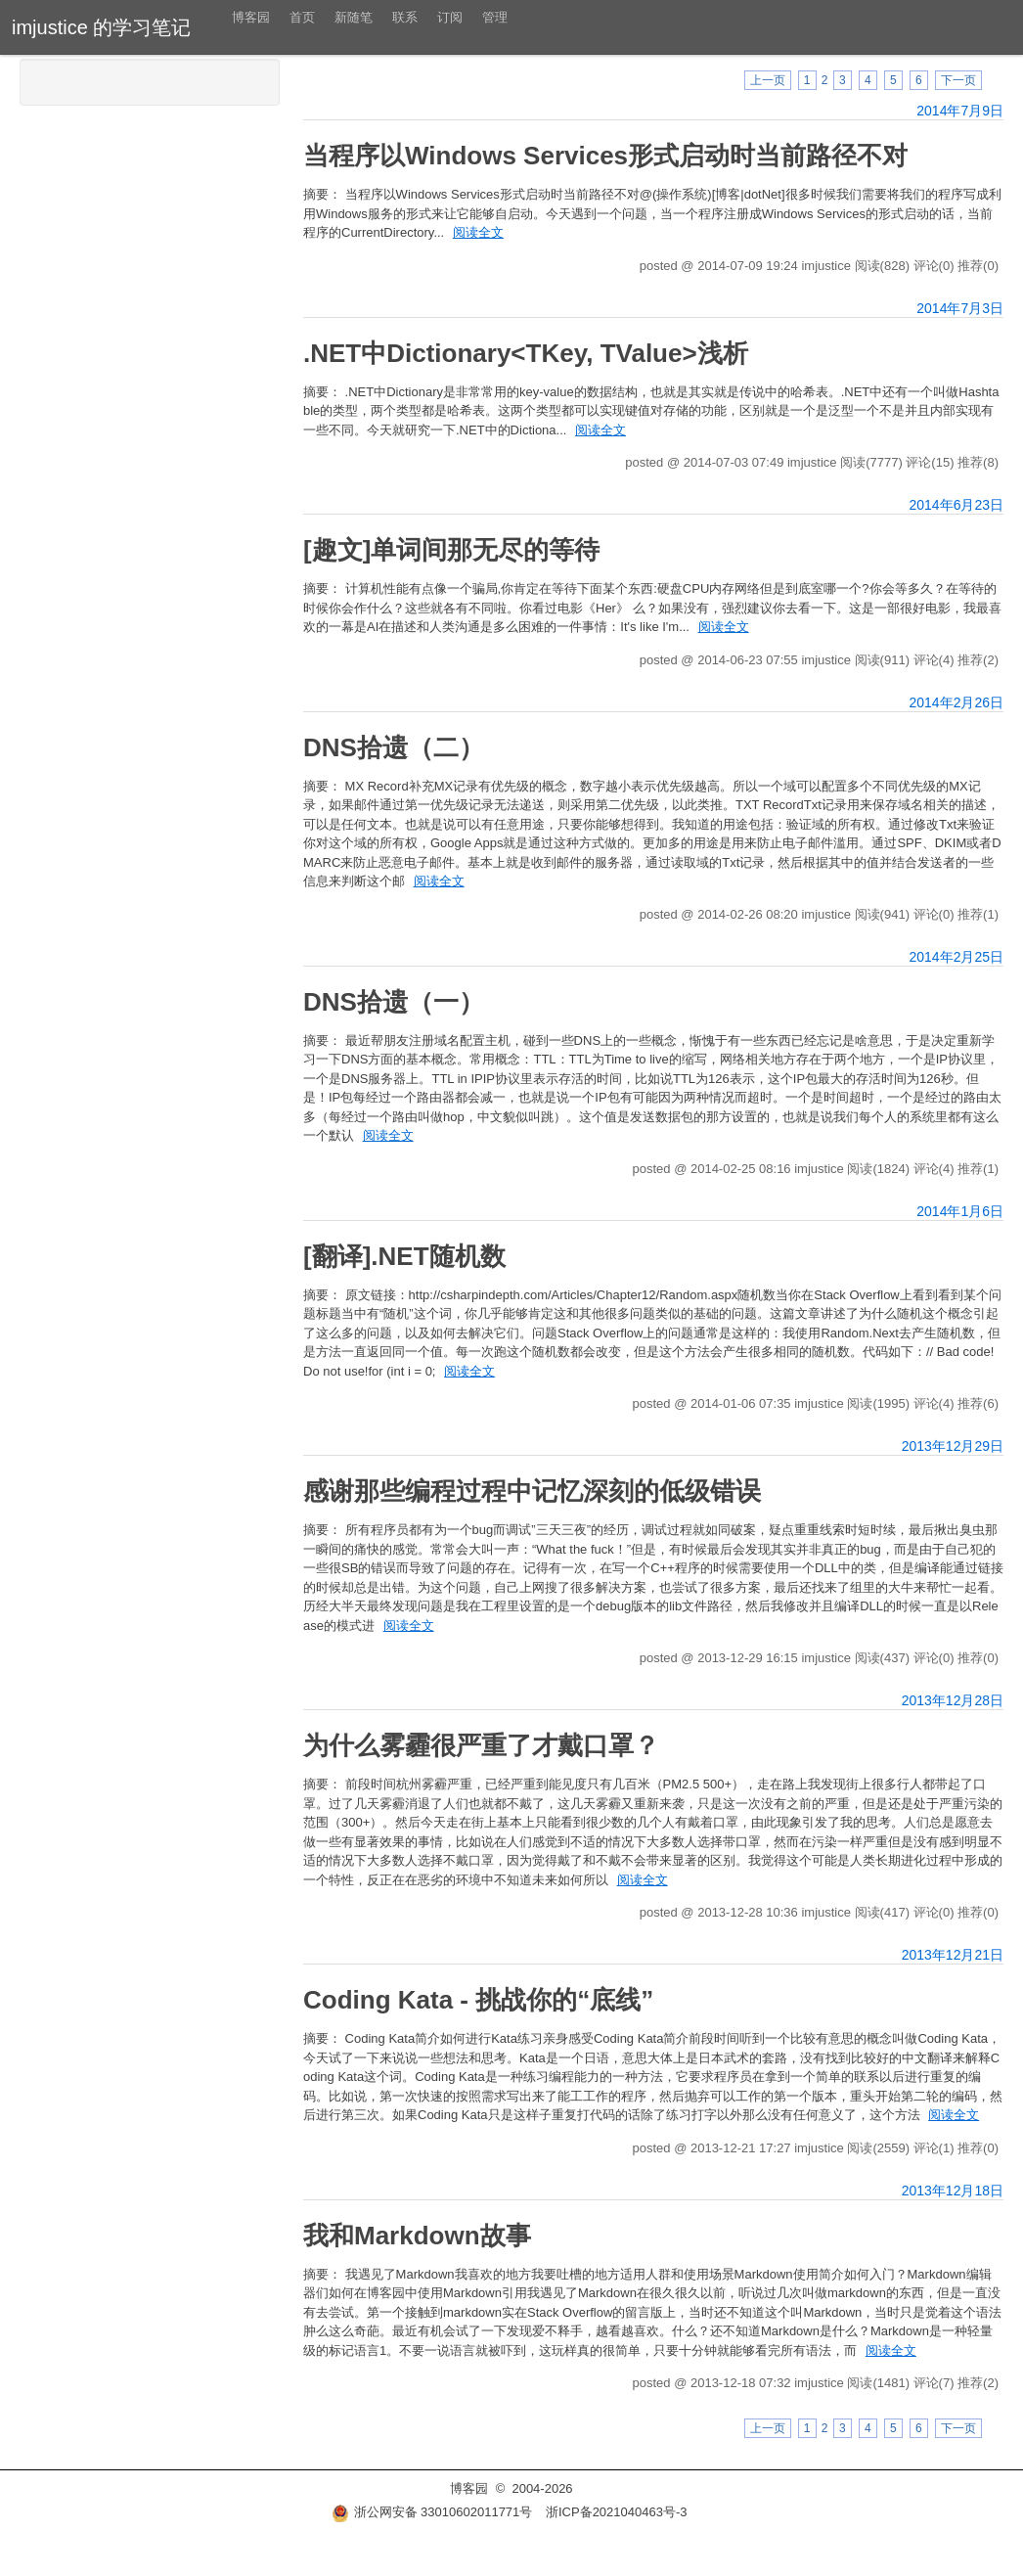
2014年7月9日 (959, 110)
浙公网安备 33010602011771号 (432, 2512)
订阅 (450, 17)
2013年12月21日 (952, 1955)
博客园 (251, 17)
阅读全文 (478, 232)
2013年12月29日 (952, 1446)
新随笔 (353, 17)
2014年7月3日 (959, 308)
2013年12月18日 (952, 2190)
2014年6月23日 (956, 505)
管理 (495, 17)
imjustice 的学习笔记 (101, 27)
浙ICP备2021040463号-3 (617, 2512)
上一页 (767, 80)
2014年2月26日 (956, 702)
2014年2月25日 (956, 957)
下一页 (958, 80)
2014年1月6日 (959, 1211)
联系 (405, 17)
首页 (302, 17)
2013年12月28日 (952, 1700)
